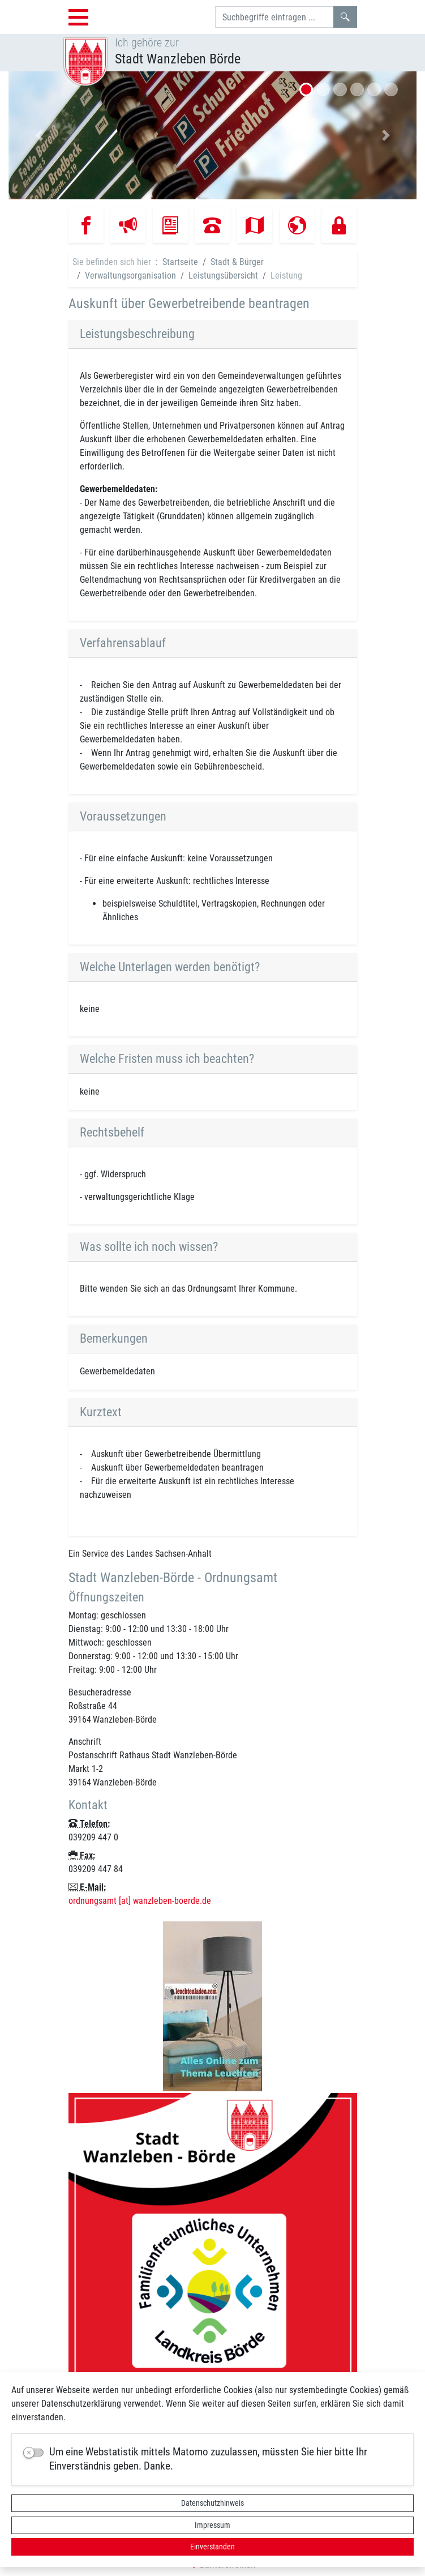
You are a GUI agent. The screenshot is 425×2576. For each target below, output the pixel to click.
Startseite (180, 262)
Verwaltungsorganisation (130, 275)
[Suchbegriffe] (274, 17)
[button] (39, 135)
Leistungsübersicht (223, 275)
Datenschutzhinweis (212, 2502)
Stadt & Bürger (237, 262)
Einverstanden (212, 2546)
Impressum (212, 2525)
